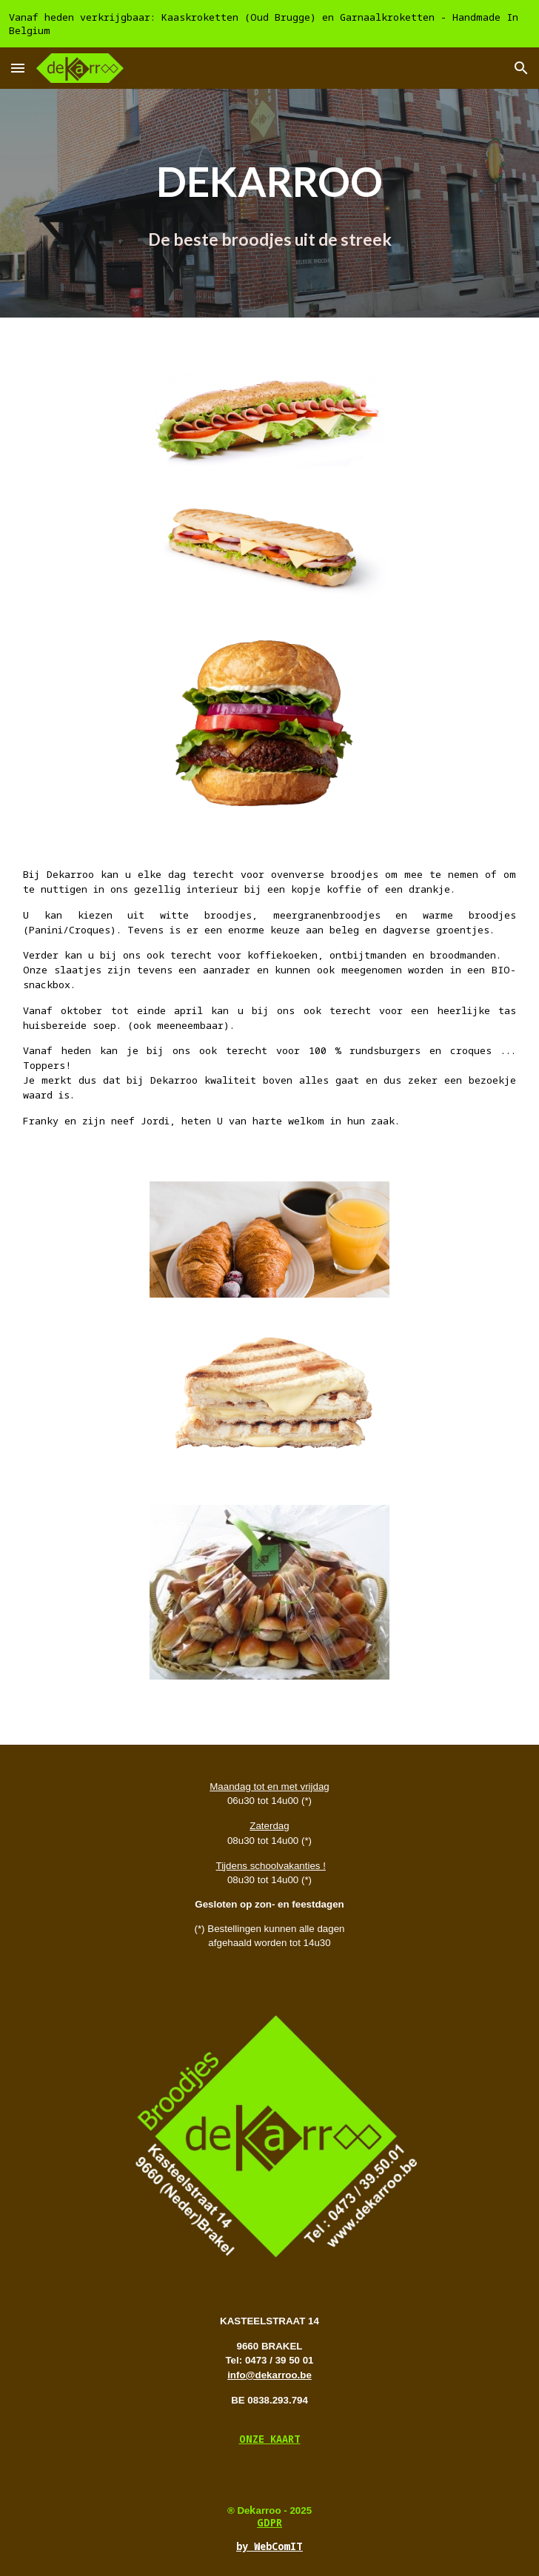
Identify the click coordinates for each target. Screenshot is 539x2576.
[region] (269, 23)
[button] (18, 67)
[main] (269, 203)
